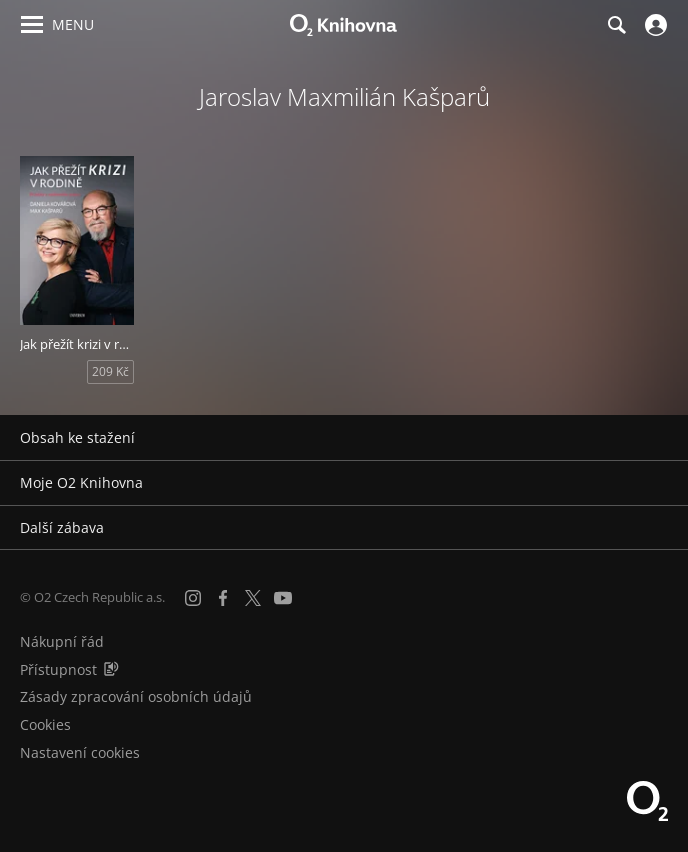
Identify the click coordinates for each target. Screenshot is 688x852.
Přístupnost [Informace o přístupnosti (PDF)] (58, 669)
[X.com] (253, 598)
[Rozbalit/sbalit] (660, 438)
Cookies (45, 724)
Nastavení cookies (80, 752)
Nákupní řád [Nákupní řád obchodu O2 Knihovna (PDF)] (62, 641)
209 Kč (110, 371)
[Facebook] (223, 598)
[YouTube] (283, 598)
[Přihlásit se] (653, 25)
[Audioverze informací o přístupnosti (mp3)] (111, 669)
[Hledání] (616, 25)
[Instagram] (193, 598)
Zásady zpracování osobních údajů (136, 696)
